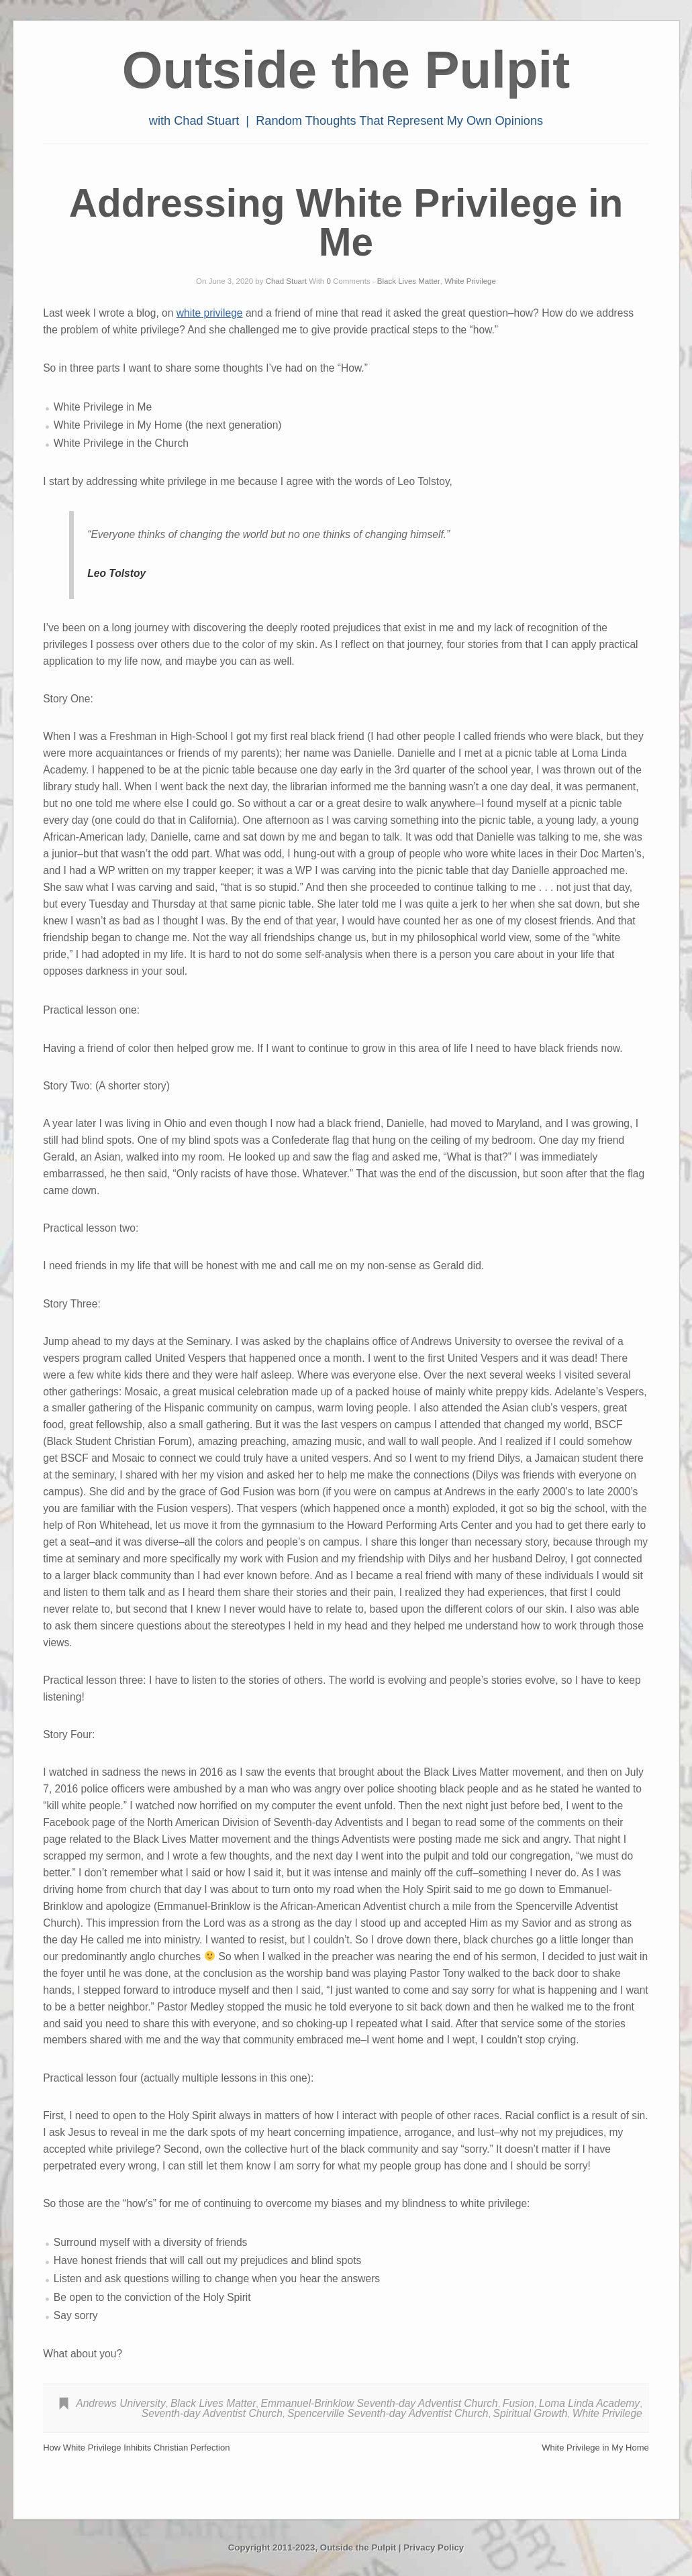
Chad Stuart (286, 281)
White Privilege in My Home (595, 2447)
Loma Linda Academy (589, 2403)
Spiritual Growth (530, 2413)
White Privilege (470, 281)
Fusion (518, 2403)
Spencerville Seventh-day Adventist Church (387, 2413)
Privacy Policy (433, 2547)
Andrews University (120, 2403)
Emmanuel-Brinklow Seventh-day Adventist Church (379, 2403)
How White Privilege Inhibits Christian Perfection (136, 2447)
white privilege (210, 313)
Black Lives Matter (408, 281)
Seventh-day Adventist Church (212, 2413)
